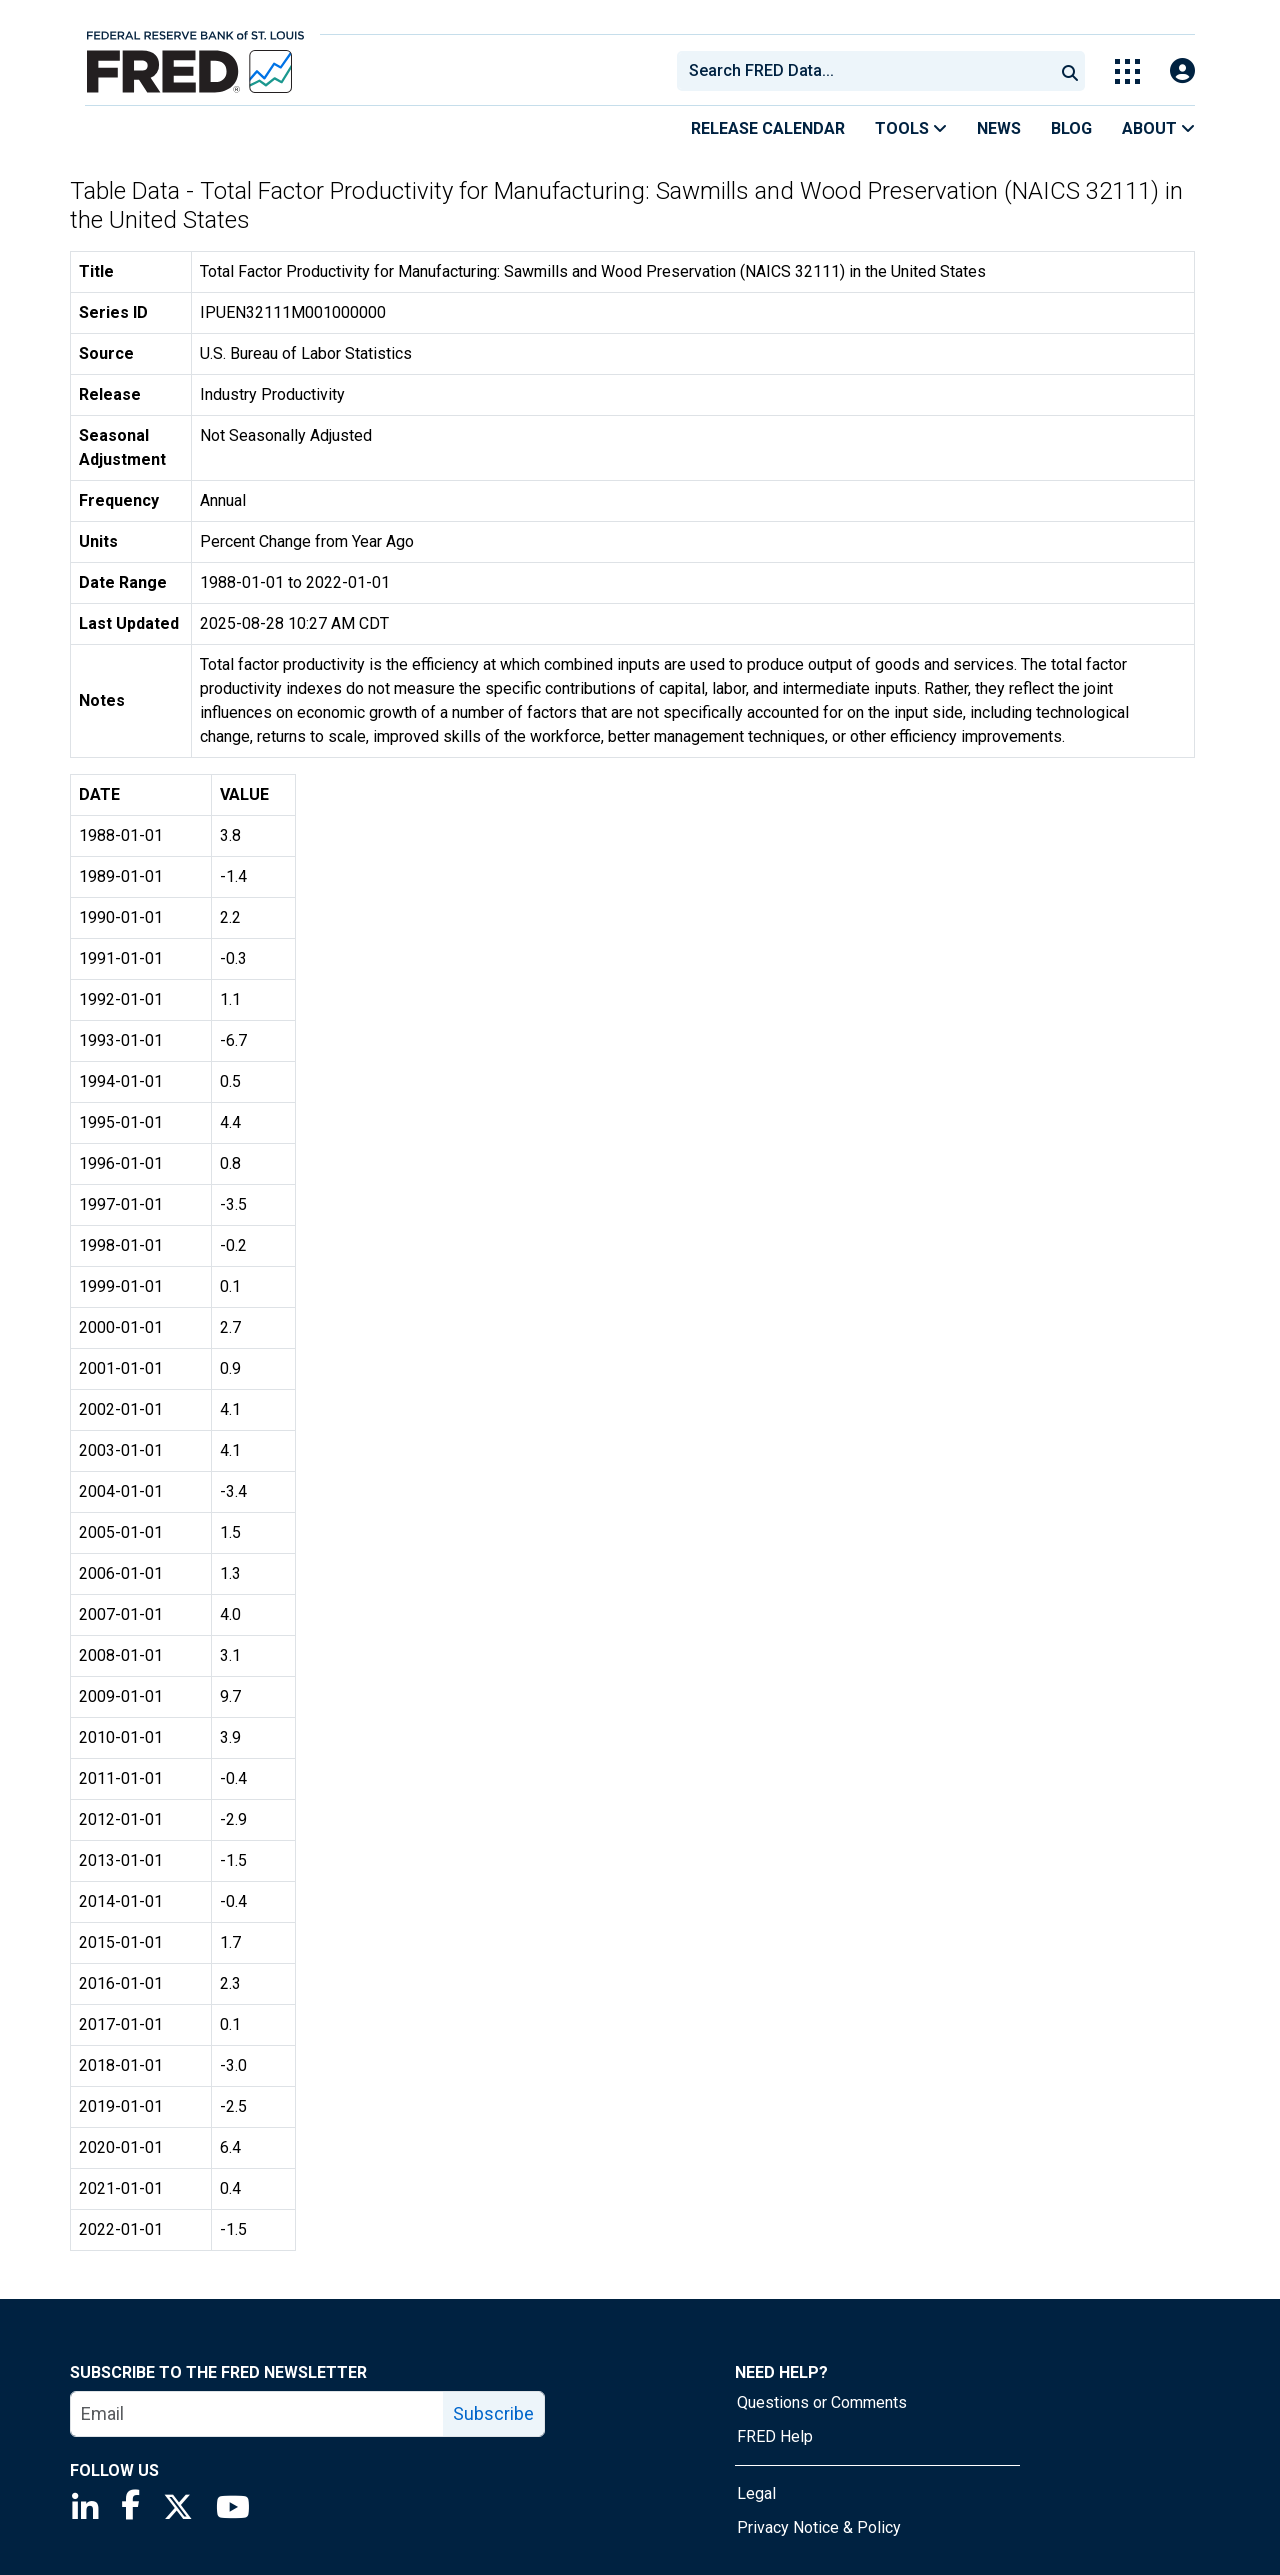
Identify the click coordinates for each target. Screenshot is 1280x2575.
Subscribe (493, 2413)
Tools (911, 128)
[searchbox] (869, 71)
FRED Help (775, 2436)
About (1158, 128)
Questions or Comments (822, 2402)
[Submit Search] (1070, 71)
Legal (756, 2493)
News (999, 128)
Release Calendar (768, 128)
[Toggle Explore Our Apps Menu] (1127, 71)
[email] (257, 2414)
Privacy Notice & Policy (819, 2527)
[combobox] (864, 71)
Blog (1071, 128)
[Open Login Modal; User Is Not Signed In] (1182, 71)
